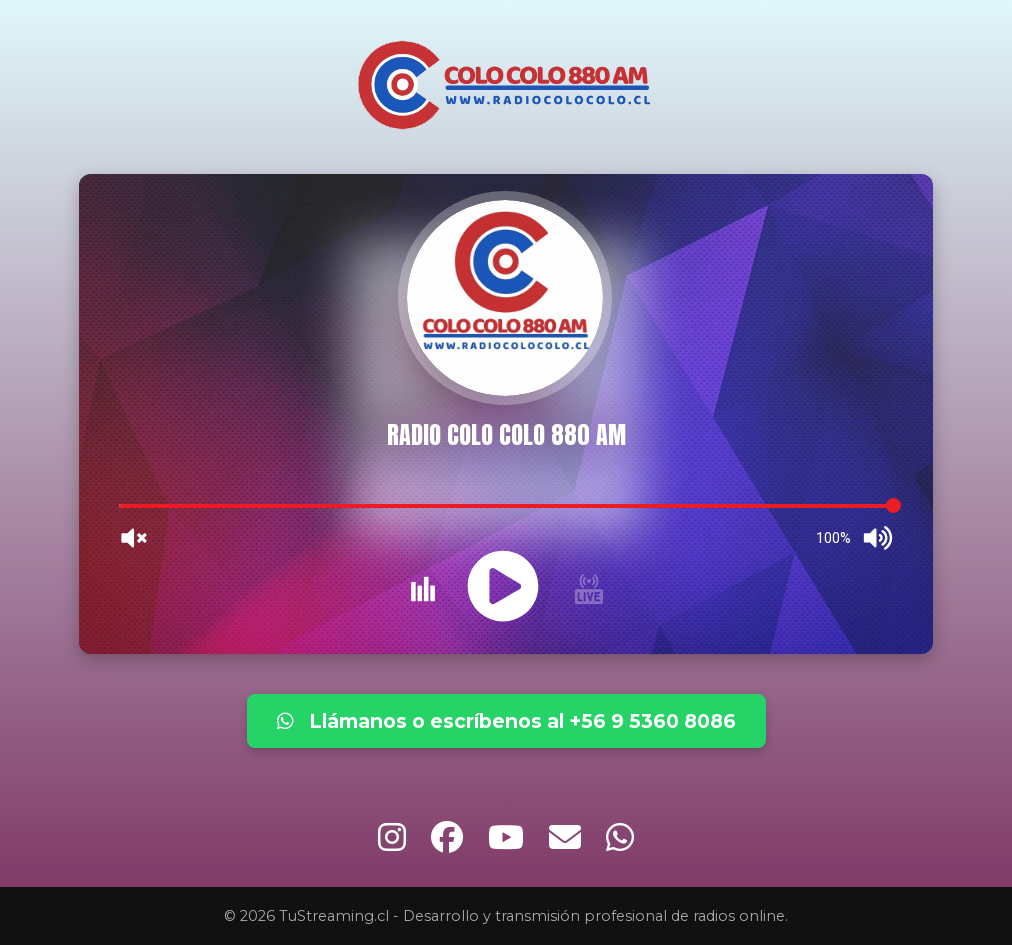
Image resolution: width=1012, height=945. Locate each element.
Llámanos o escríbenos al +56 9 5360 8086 (506, 721)
